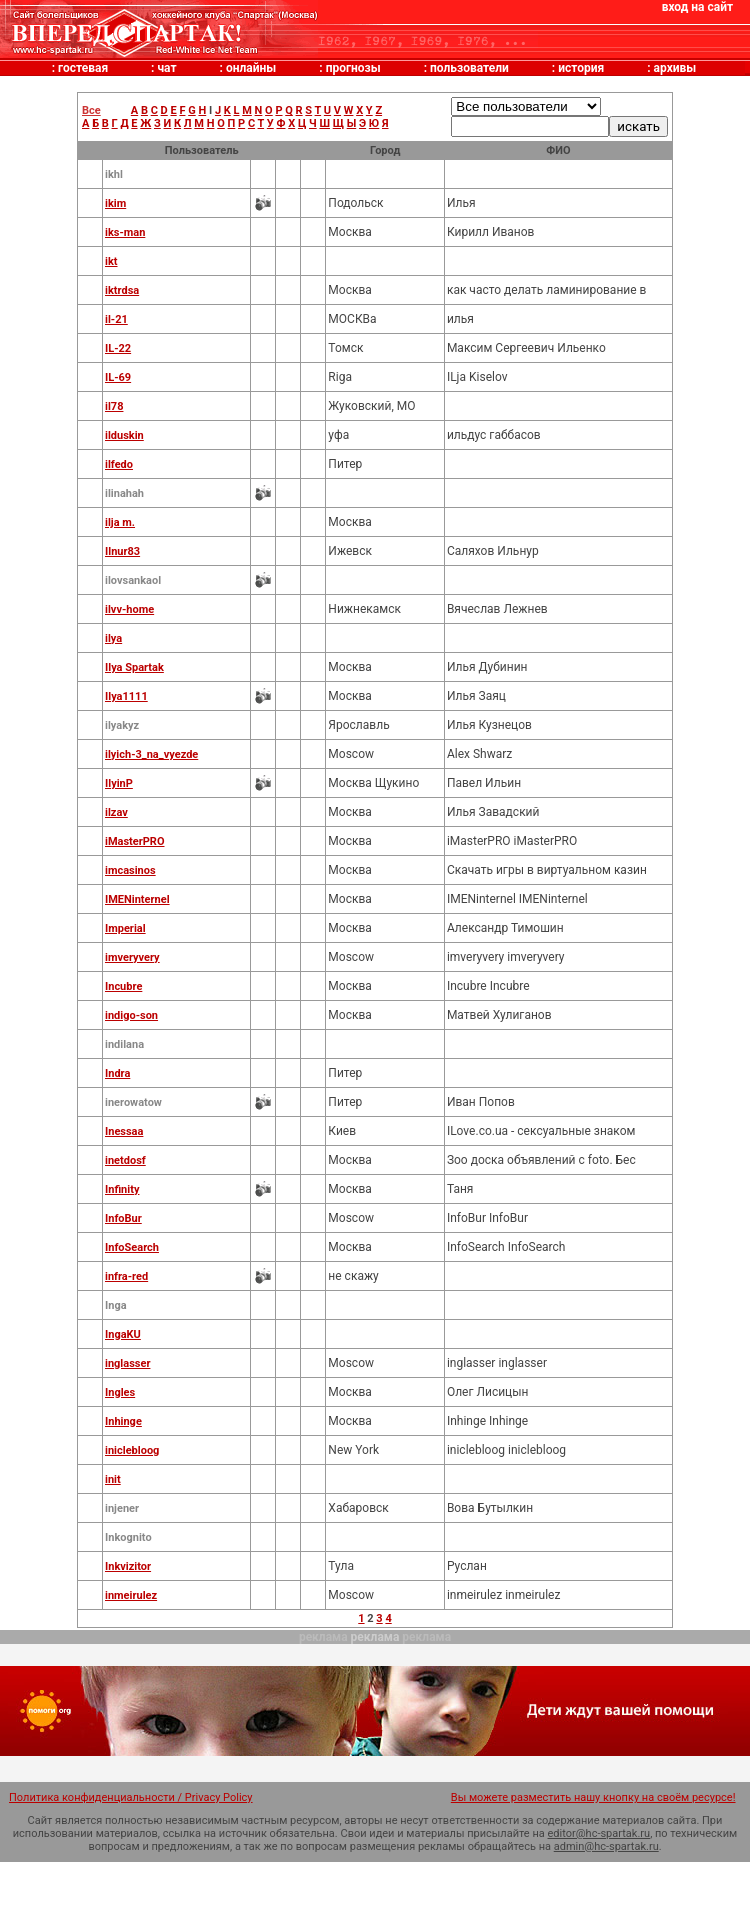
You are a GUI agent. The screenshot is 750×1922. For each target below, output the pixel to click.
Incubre (123, 986)
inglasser (127, 1363)
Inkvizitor (128, 1566)
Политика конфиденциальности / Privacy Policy (131, 1797)
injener (122, 1508)
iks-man (125, 232)
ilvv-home (129, 609)
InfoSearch (132, 1247)
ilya (113, 638)
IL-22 (118, 348)
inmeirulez (131, 1595)
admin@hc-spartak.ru (606, 1846)
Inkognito (128, 1537)
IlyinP (119, 783)
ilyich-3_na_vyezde (151, 754)
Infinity (122, 1189)
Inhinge (123, 1421)
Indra (117, 1073)
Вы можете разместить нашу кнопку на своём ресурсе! (593, 1797)
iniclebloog (132, 1450)
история (581, 68)
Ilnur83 (122, 551)
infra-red (126, 1276)
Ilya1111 (126, 696)
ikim (115, 203)
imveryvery (132, 957)
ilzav (116, 812)
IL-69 (118, 377)
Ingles (120, 1392)
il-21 (116, 319)
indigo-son (131, 1015)
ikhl (114, 174)
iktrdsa (122, 290)
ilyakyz (122, 725)
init (113, 1479)
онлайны (251, 68)
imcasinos (130, 870)
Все (91, 110)
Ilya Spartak (134, 667)
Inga (116, 1305)
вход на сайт (697, 7)
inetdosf (125, 1160)
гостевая (83, 68)
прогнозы (353, 68)
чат (166, 68)
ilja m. (120, 522)
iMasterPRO (135, 841)
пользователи (469, 68)
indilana (124, 1044)
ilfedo (119, 464)
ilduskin (124, 435)
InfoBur (123, 1218)
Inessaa (124, 1131)
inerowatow (133, 1102)
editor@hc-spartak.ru (599, 1833)
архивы (675, 68)
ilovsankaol (133, 580)
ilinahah (124, 493)
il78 (114, 406)
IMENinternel (137, 899)
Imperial (125, 928)
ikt (111, 261)
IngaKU (123, 1334)
